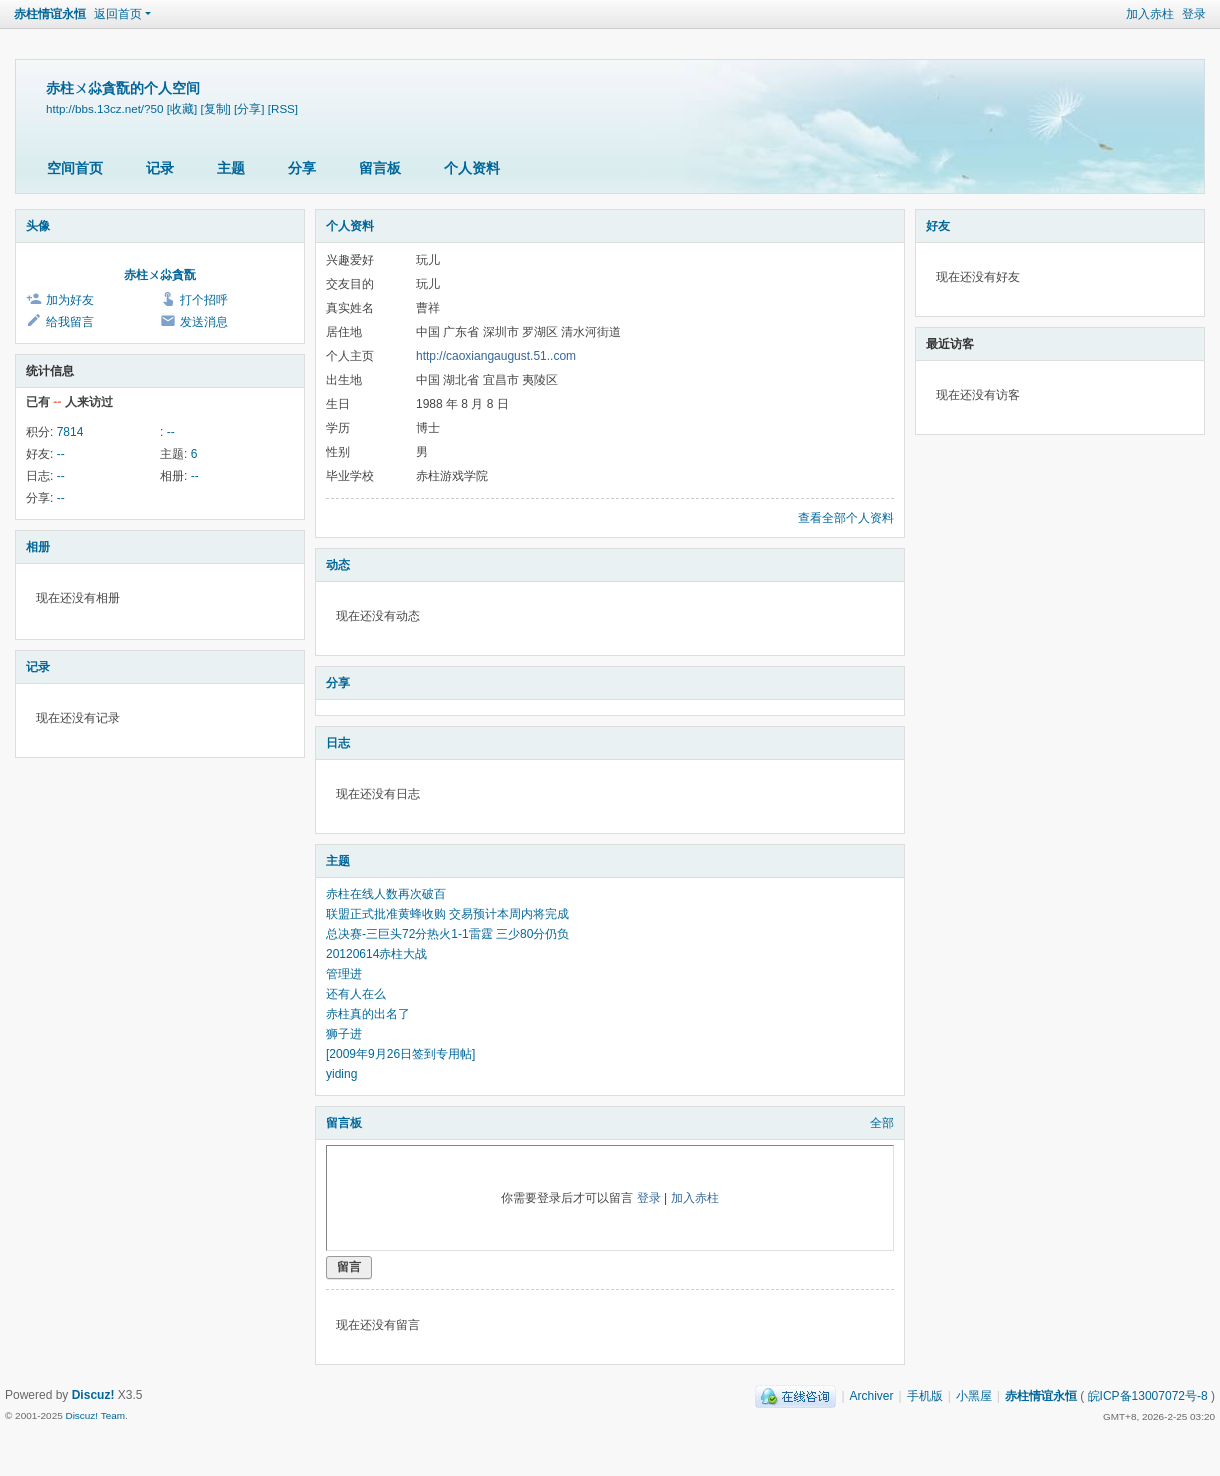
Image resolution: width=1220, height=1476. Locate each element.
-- (171, 432)
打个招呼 (204, 300)
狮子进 (344, 1034)
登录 (1194, 14)
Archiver (872, 1396)
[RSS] (283, 108)
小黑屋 (974, 1396)
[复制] (215, 108)
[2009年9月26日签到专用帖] (400, 1054)
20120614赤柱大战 (376, 954)
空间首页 (75, 168)
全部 (882, 1123)
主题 (231, 168)
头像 (38, 226)
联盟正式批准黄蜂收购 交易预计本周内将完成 (447, 914)
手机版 (925, 1396)
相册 (38, 547)
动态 (338, 565)
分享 (302, 168)
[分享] (249, 108)
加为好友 (70, 300)
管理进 (344, 974)
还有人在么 (356, 994)
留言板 (380, 168)
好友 (938, 226)
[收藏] (182, 108)
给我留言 (70, 322)
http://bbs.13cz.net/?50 (104, 108)
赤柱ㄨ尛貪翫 (160, 275)
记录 (160, 168)
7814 (70, 432)
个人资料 (472, 168)
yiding (341, 1074)
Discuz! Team (95, 1415)
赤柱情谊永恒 (50, 14)
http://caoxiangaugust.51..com (496, 356)
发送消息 (204, 322)
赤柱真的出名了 (368, 1014)
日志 (338, 743)
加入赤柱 (1150, 14)
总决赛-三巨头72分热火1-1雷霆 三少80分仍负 (447, 934)
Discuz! (93, 1395)
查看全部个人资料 (846, 518)
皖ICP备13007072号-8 (1148, 1396)
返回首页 (118, 14)
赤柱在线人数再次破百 (386, 894)
